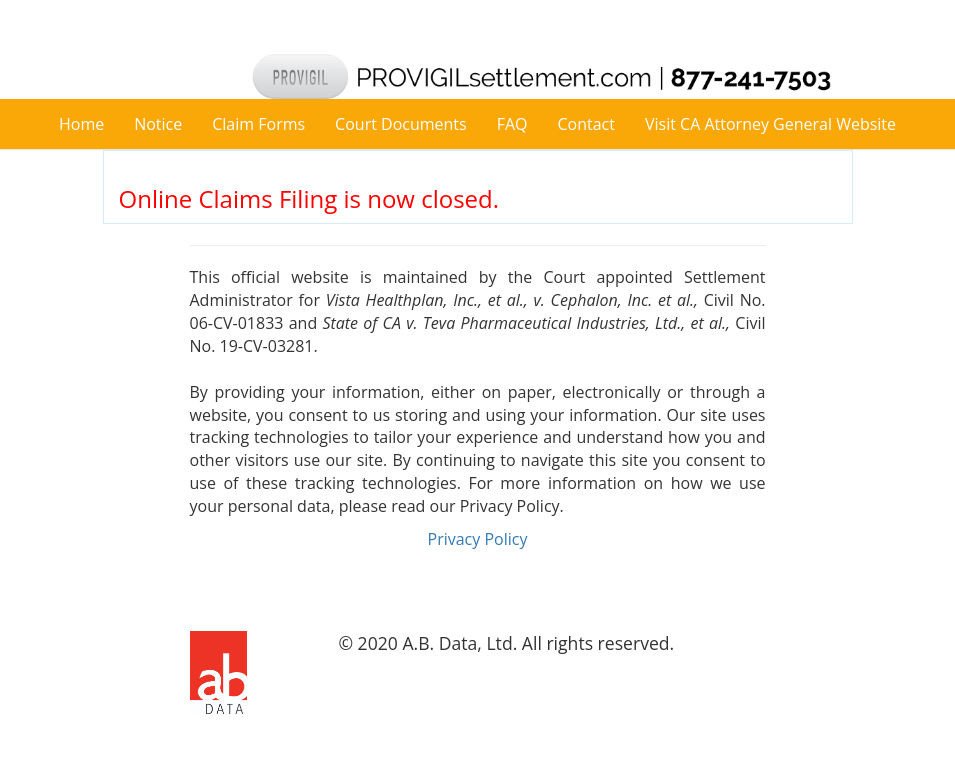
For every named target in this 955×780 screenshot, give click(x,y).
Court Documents (401, 124)
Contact (586, 124)
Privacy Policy (478, 539)
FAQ (512, 124)
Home (81, 124)
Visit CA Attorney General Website (770, 124)
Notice (158, 124)
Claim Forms (258, 124)
